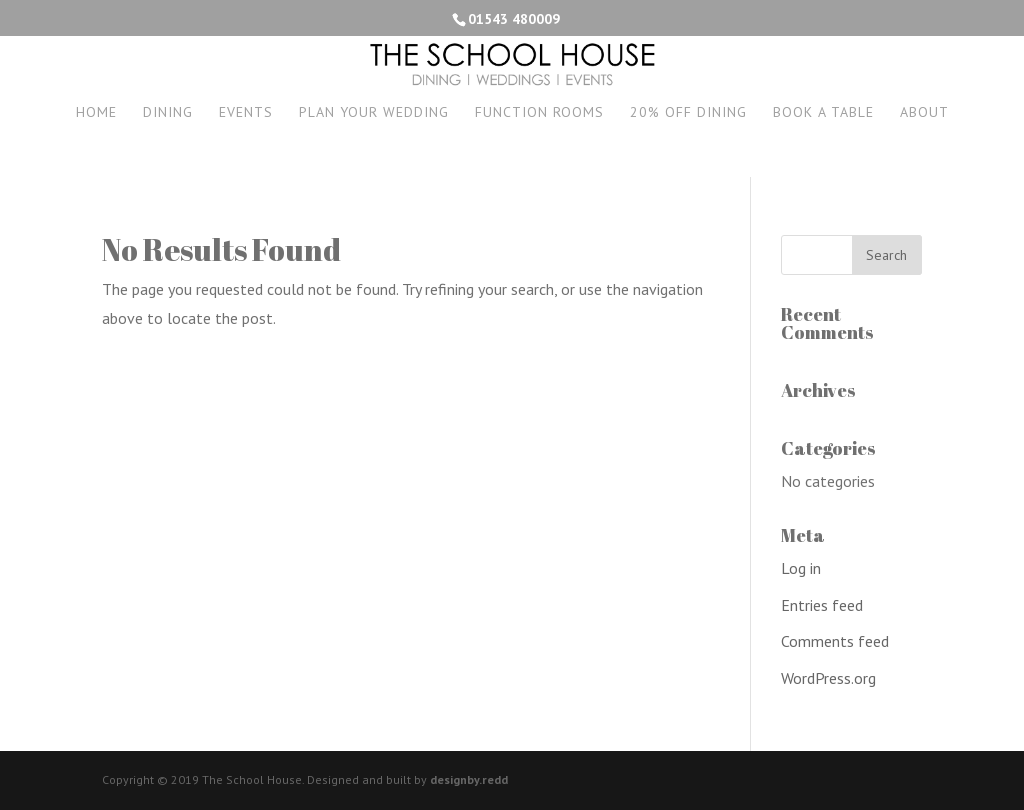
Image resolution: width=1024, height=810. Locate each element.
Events (246, 113)
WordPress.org (828, 678)
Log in (801, 568)
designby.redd (469, 779)
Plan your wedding (374, 113)
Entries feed (822, 605)
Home (96, 113)
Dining (168, 113)
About (924, 113)
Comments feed (835, 641)
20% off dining (688, 113)
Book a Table (823, 113)
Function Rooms (539, 113)
